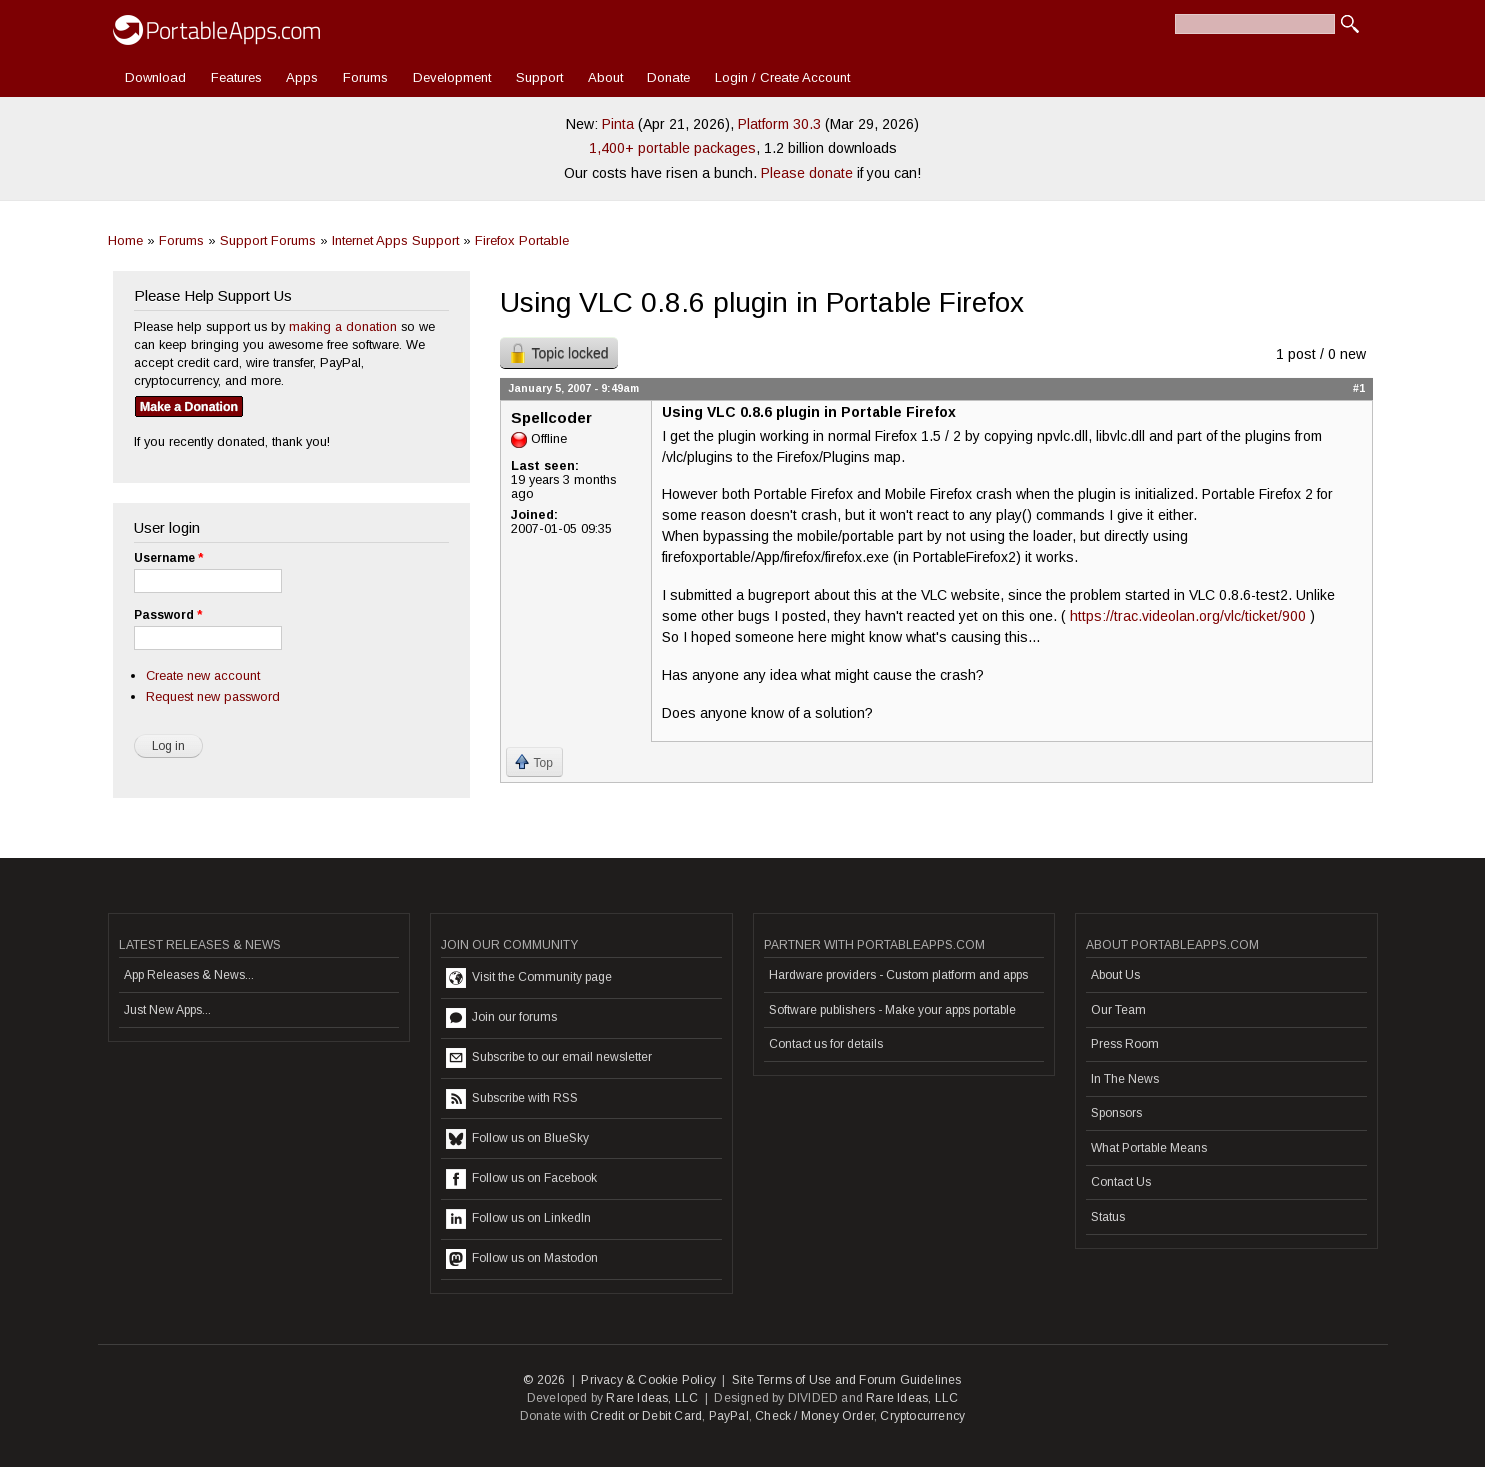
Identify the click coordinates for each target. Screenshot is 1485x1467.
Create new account (203, 675)
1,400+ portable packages (672, 148)
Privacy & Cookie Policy (648, 1380)
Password (168, 615)
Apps (302, 77)
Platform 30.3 (779, 124)
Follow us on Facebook (521, 1179)
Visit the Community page (529, 978)
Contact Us (1121, 1182)
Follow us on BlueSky (517, 1139)
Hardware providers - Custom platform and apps (898, 975)
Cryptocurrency (922, 1416)
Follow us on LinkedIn (518, 1219)
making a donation (343, 326)
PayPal (729, 1416)
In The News (1125, 1079)
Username (168, 558)
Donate (668, 77)
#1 (1359, 388)
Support (539, 77)
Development (452, 77)
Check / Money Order (814, 1416)
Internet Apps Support (395, 240)
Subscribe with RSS (512, 1099)
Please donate (807, 173)
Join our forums (501, 1018)
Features (236, 77)
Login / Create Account (782, 77)
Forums (365, 77)
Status (1108, 1217)
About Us (1115, 975)
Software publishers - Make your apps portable (892, 1010)
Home (125, 240)
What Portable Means (1149, 1148)
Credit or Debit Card (646, 1416)
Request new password (213, 696)
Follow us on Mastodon (522, 1259)
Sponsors (1116, 1113)
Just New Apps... (167, 1010)
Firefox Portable (522, 240)
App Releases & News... (189, 975)
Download (155, 77)
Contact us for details (826, 1044)
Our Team (1118, 1010)
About (605, 77)
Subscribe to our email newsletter (549, 1058)
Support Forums (268, 240)
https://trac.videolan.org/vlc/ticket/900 (1188, 616)
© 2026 (544, 1380)
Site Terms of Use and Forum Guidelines (847, 1380)
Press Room (1125, 1044)
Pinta (618, 124)
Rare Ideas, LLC (652, 1398)
